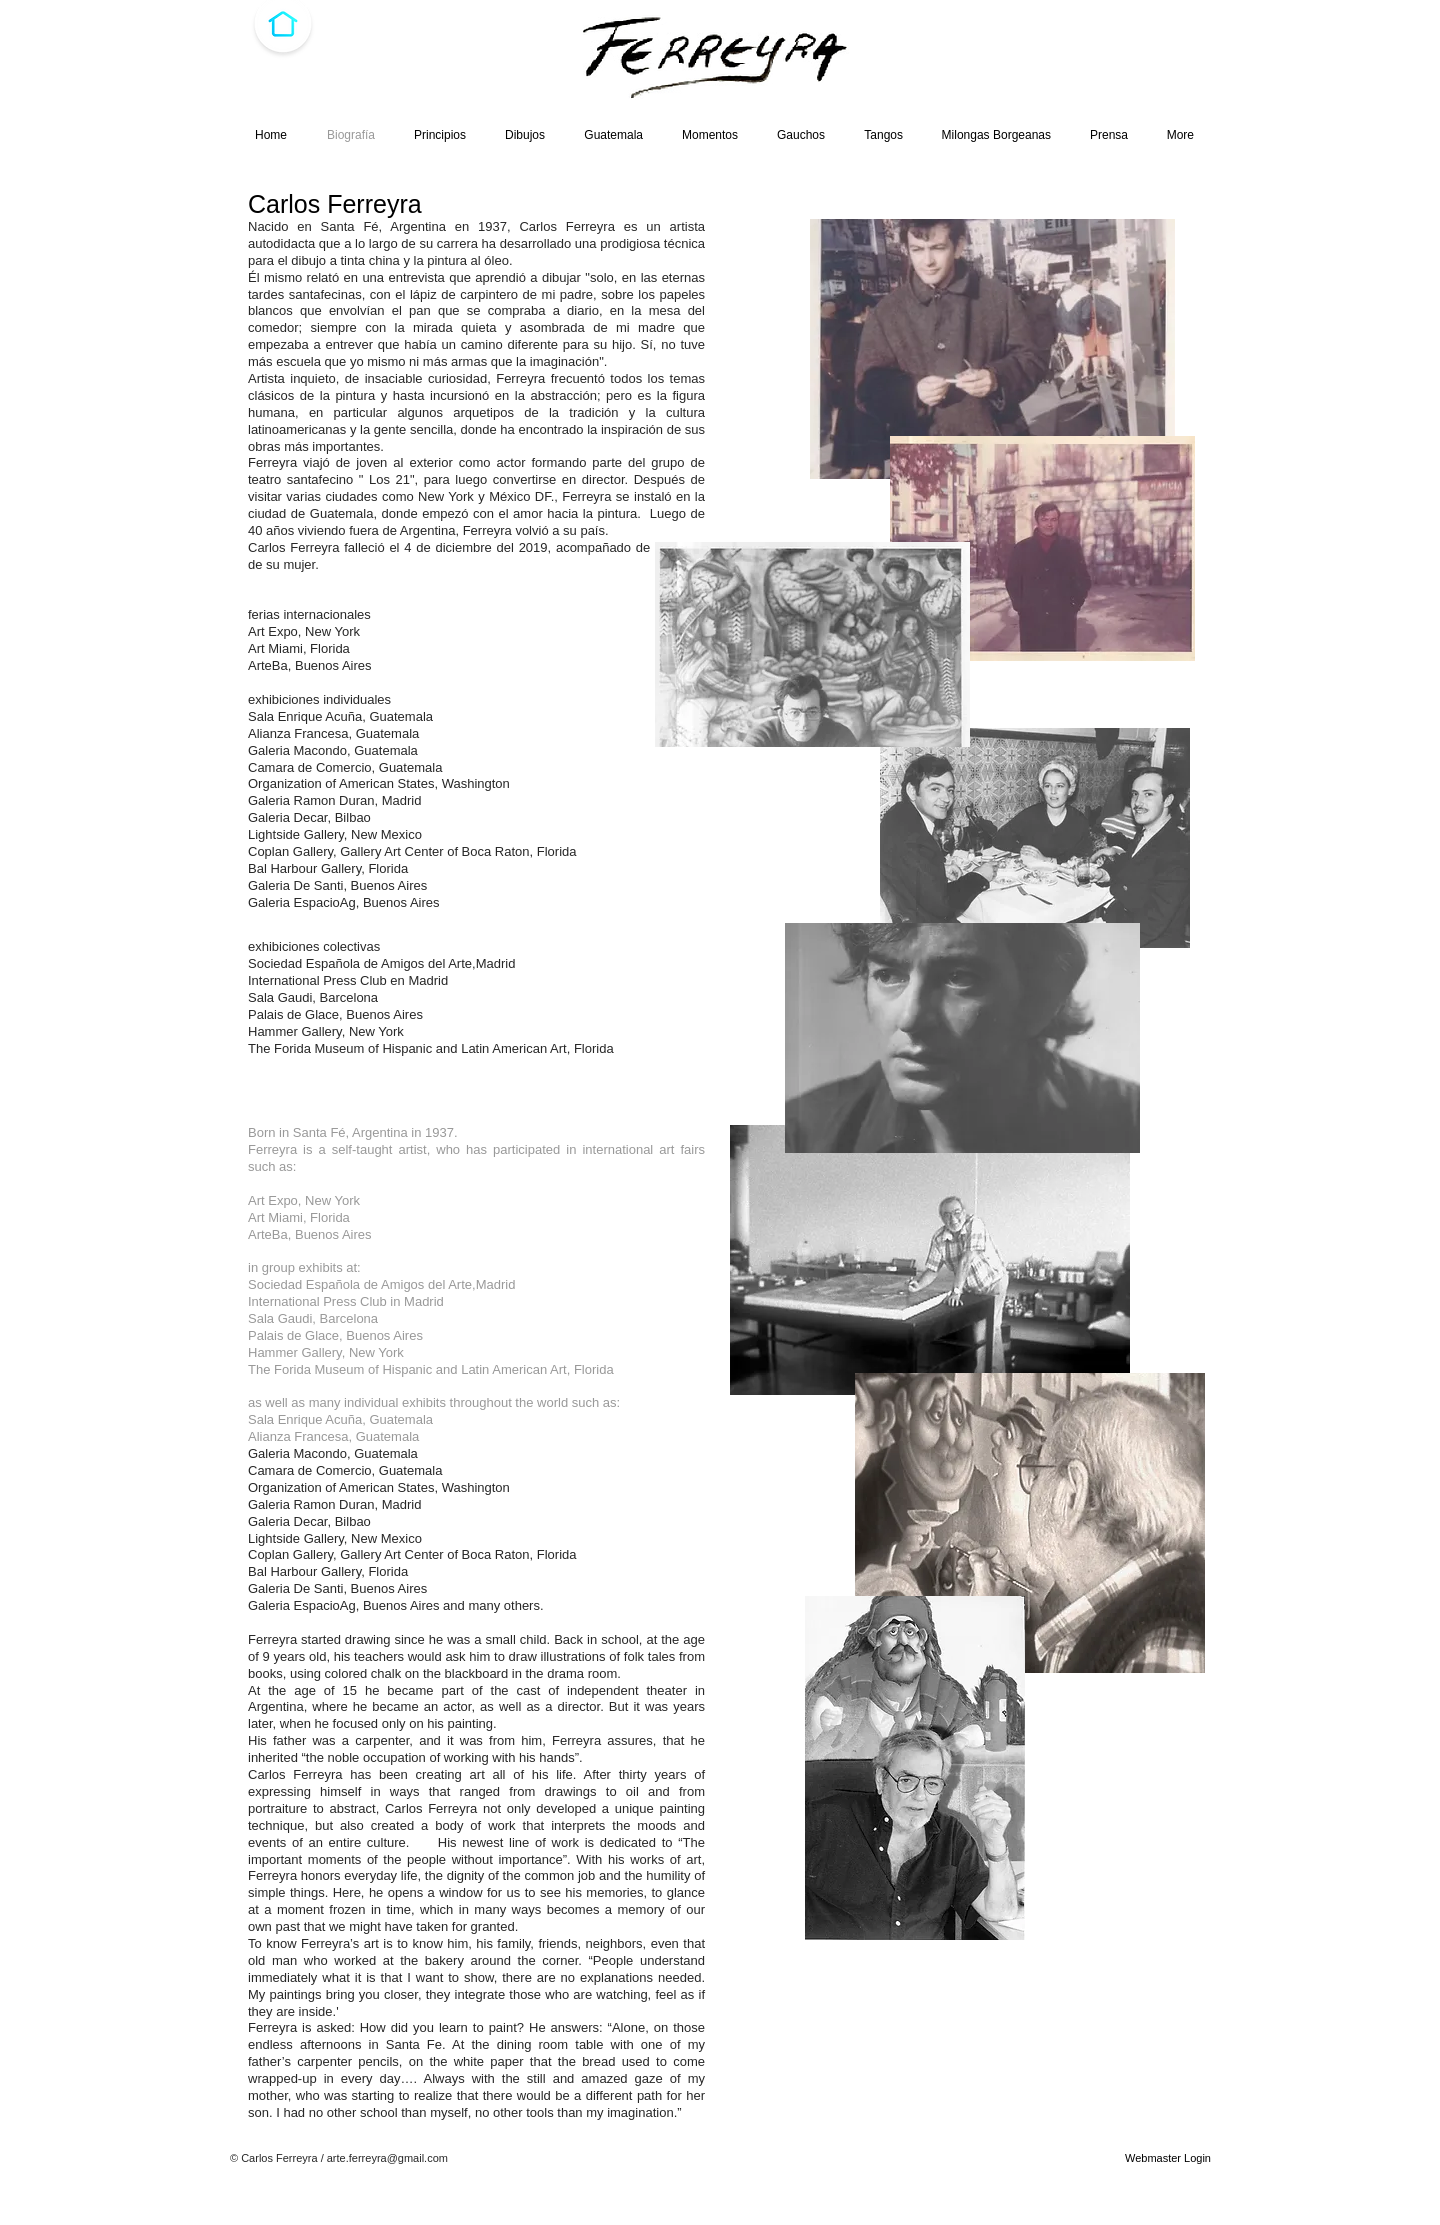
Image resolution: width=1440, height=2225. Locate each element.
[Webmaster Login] (1168, 2158)
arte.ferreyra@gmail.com (387, 2158)
